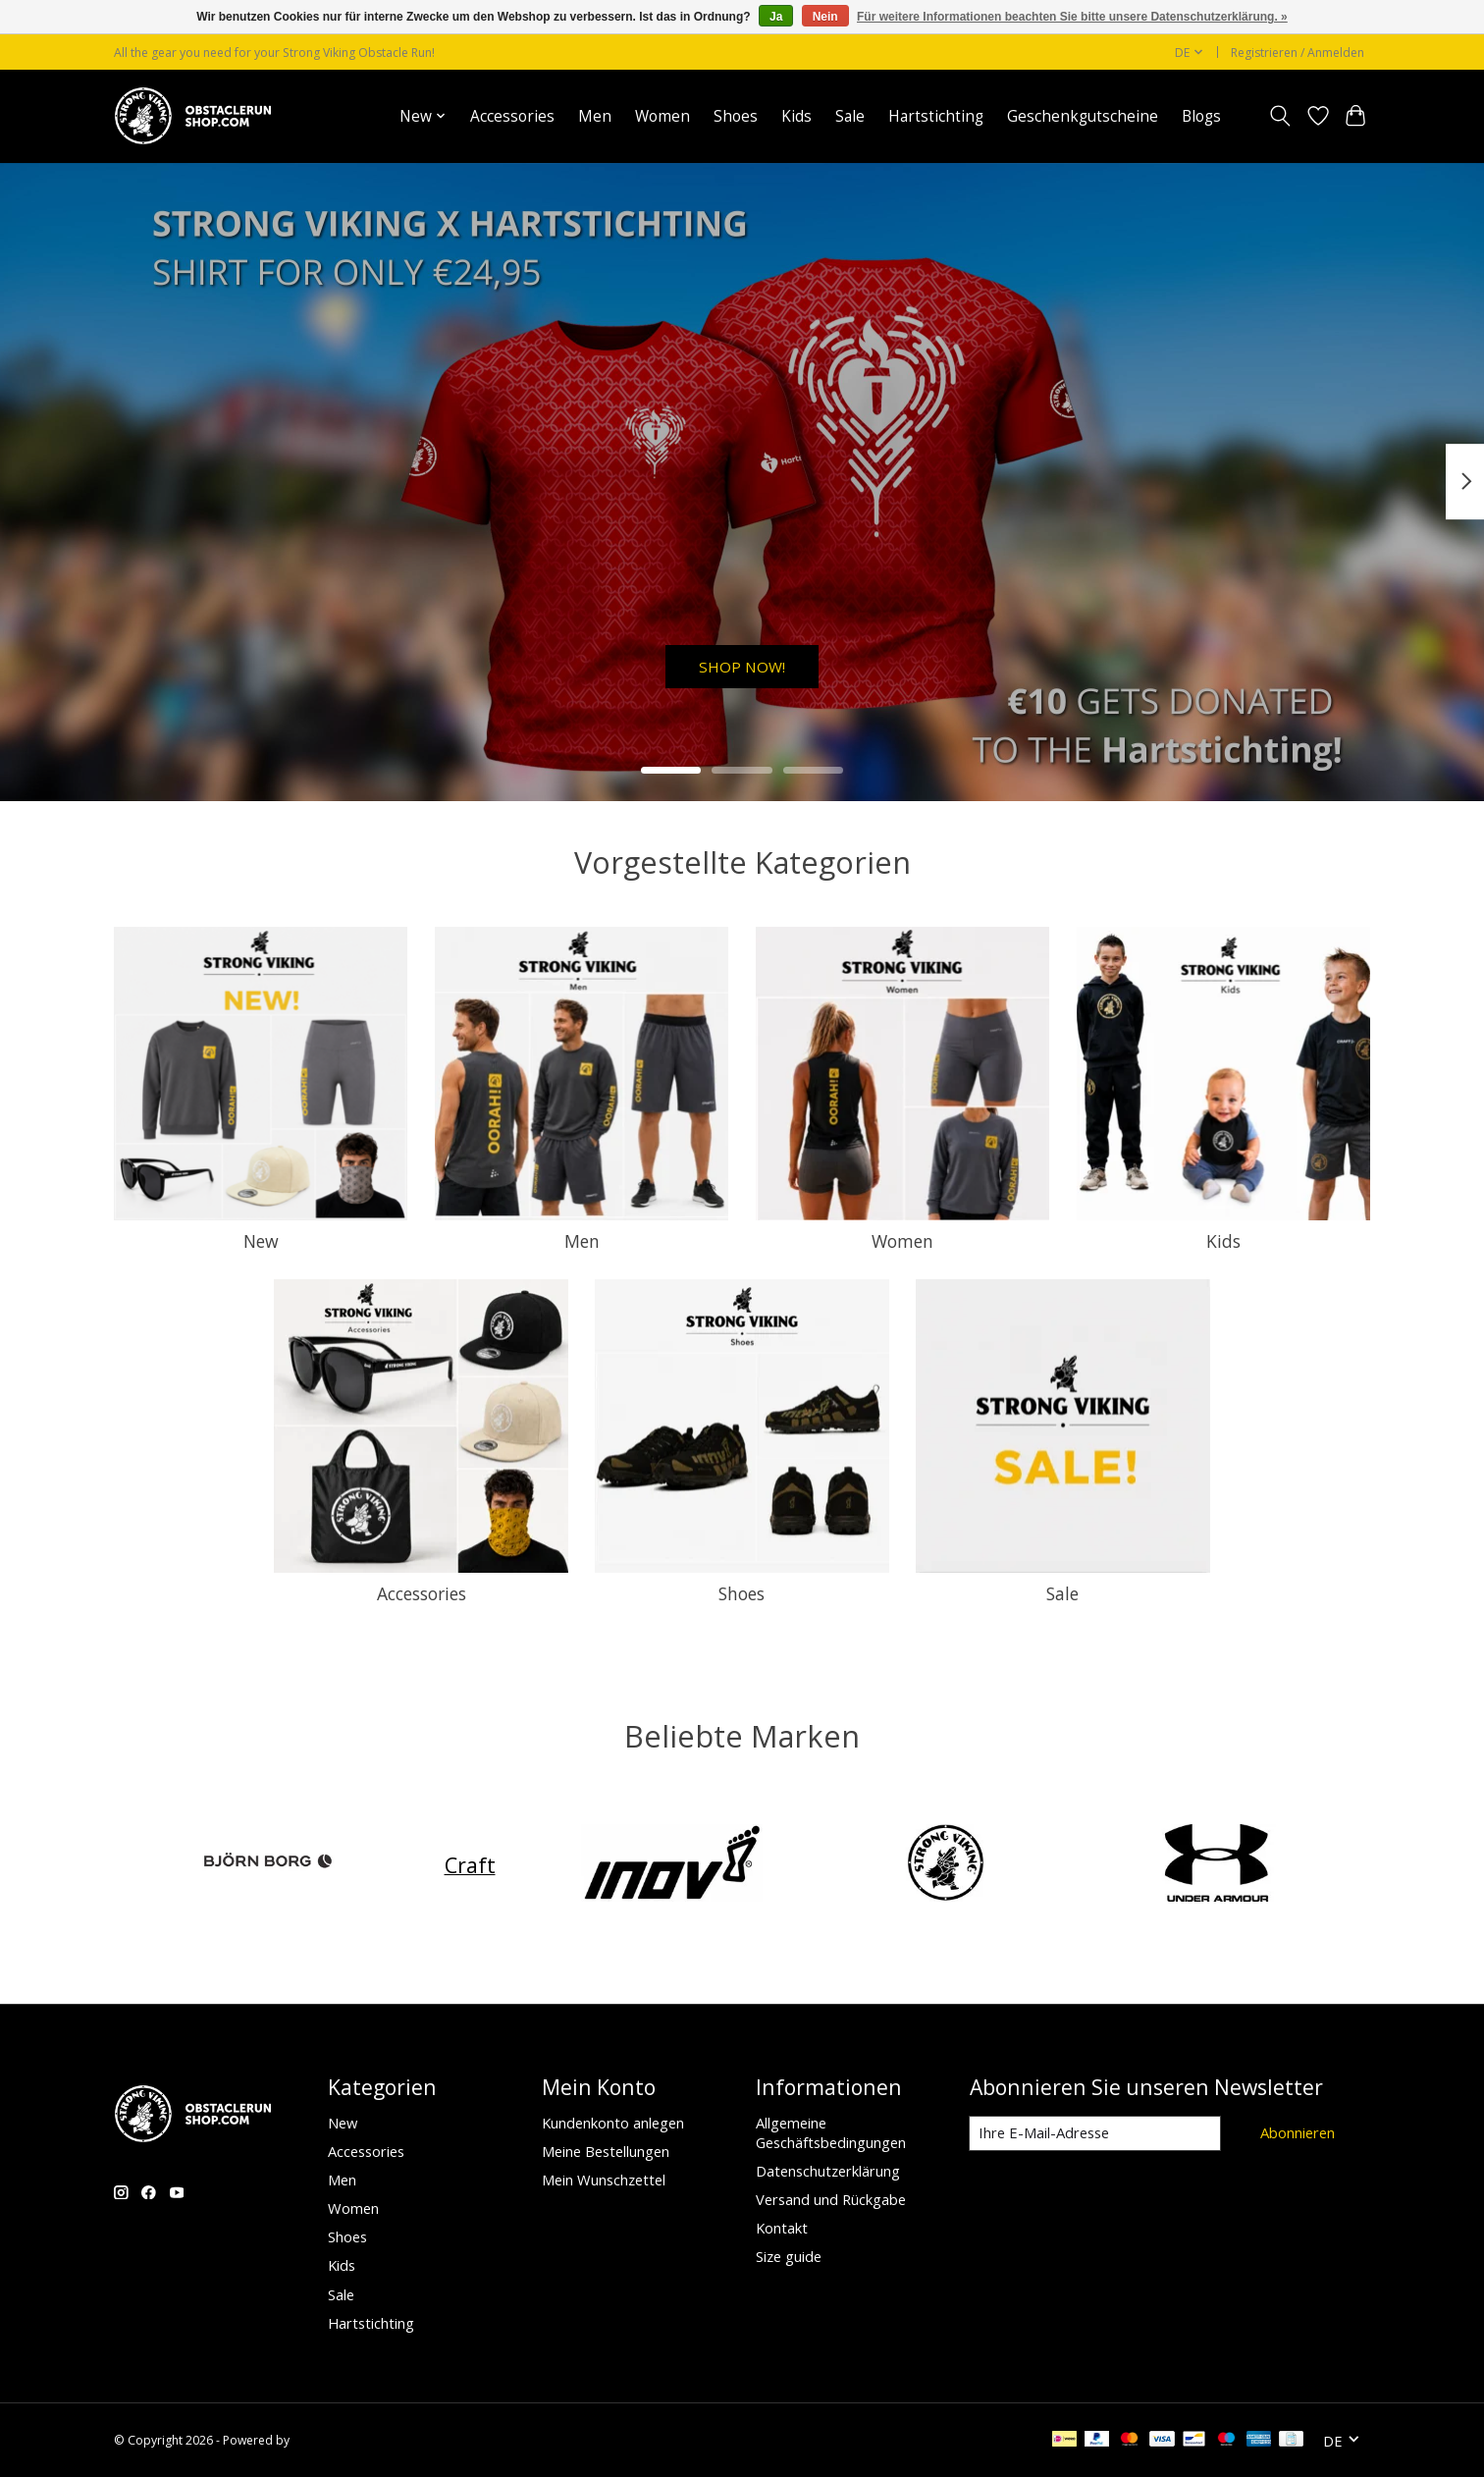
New (261, 1241)
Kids (796, 116)
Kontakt (782, 2227)
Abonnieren (1296, 2132)
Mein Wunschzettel (603, 2179)
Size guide (789, 2256)
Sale (850, 116)
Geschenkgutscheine (1082, 116)
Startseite (340, 116)
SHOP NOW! (742, 661)
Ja (775, 17)
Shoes (736, 116)
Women (662, 116)
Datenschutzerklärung (828, 2171)
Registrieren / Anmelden (1297, 52)
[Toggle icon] (1280, 116)
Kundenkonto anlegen (613, 2122)
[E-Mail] (1094, 2133)
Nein (825, 17)
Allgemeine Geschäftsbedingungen (831, 2132)
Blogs (1201, 116)
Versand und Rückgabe (831, 2199)
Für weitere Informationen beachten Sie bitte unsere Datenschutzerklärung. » (1072, 17)
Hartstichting (935, 116)
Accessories (512, 116)
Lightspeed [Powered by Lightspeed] (323, 2440)
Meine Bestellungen (605, 2151)
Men (594, 116)
